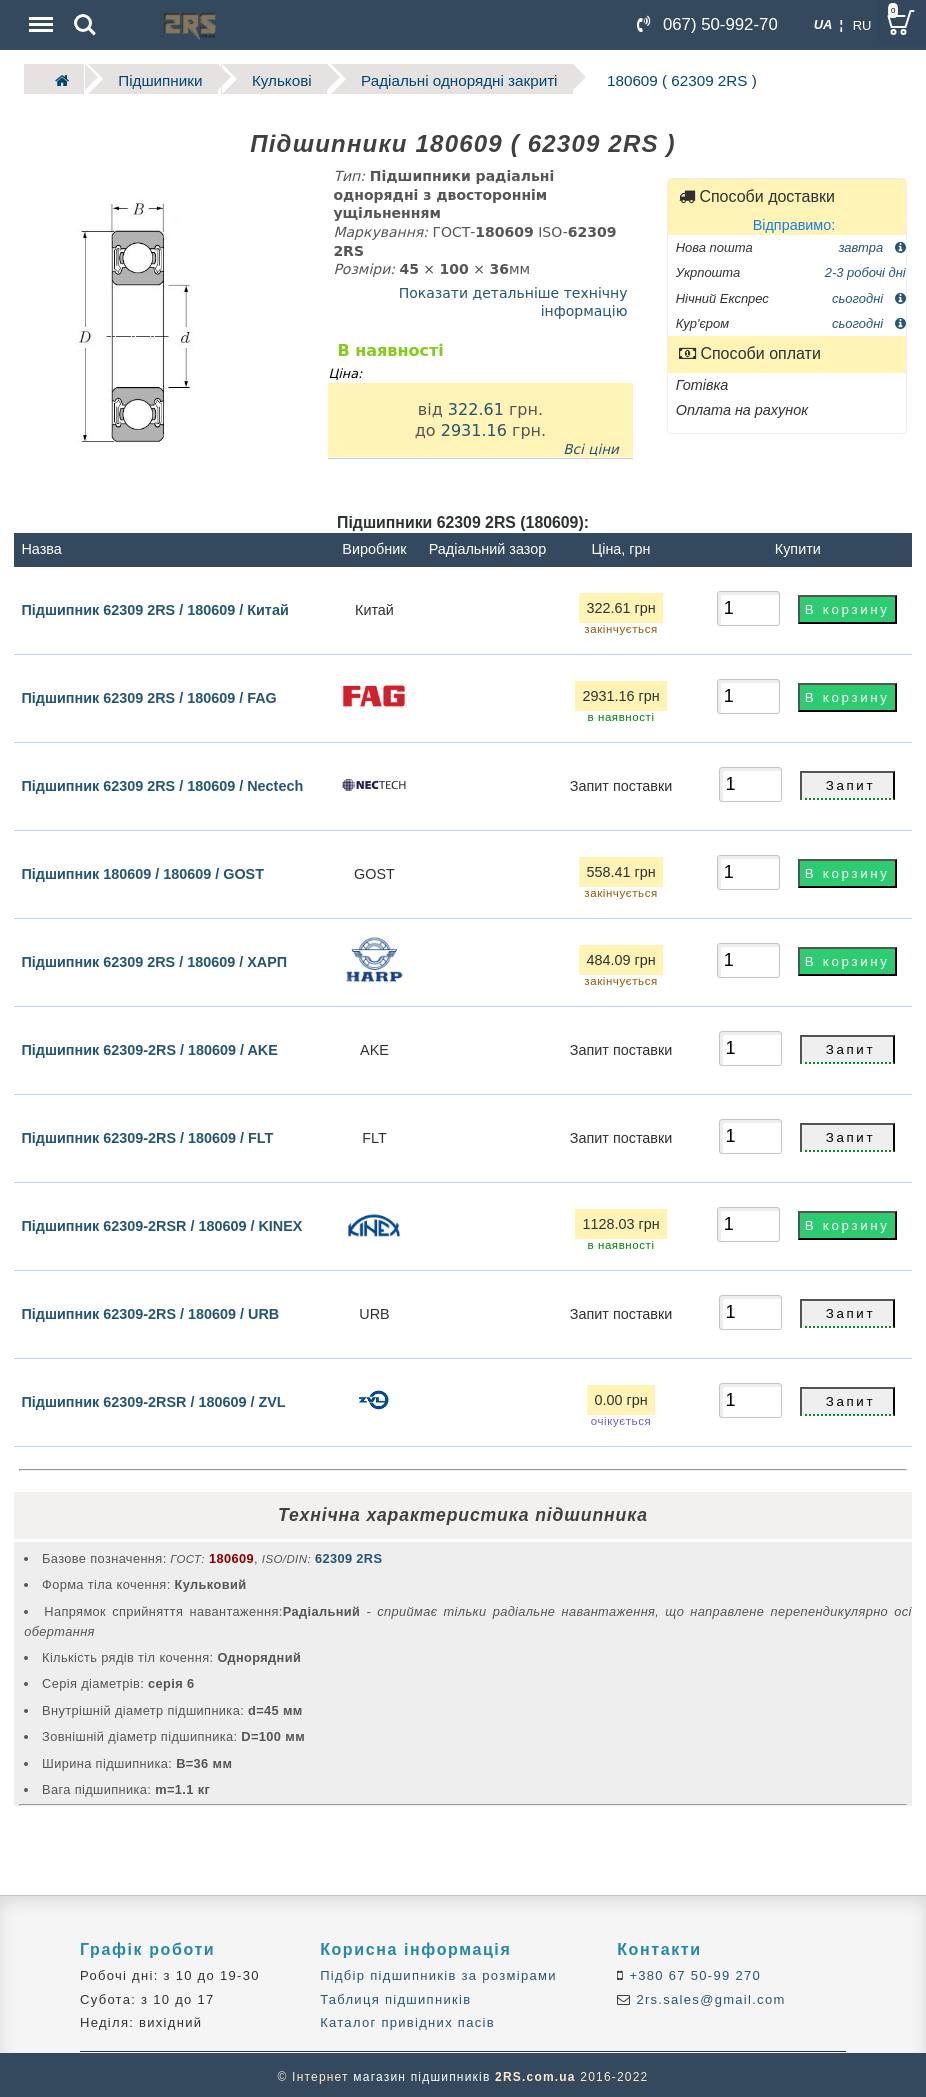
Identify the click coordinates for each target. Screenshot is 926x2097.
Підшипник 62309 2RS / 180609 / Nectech (162, 783)
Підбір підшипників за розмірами (438, 1972)
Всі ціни (591, 445)
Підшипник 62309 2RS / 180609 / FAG (148, 695)
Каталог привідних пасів (407, 2019)
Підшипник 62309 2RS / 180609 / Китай (154, 606)
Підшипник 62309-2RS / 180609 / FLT (147, 1135)
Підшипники (146, 77)
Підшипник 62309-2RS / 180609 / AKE (149, 1047)
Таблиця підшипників (395, 1995)
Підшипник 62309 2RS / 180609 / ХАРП (154, 959)
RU (862, 25)
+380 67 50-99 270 (693, 1972)
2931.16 (474, 426)
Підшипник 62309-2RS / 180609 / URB (150, 1311)
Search (85, 25)
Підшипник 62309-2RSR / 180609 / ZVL (153, 1399)
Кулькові (255, 77)
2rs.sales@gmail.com (709, 1995)
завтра (871, 243)
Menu (39, 14)
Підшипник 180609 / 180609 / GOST (142, 871)
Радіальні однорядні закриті (414, 77)
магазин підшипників (421, 2073)
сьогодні (869, 294)
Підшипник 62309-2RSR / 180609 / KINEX (161, 1223)
